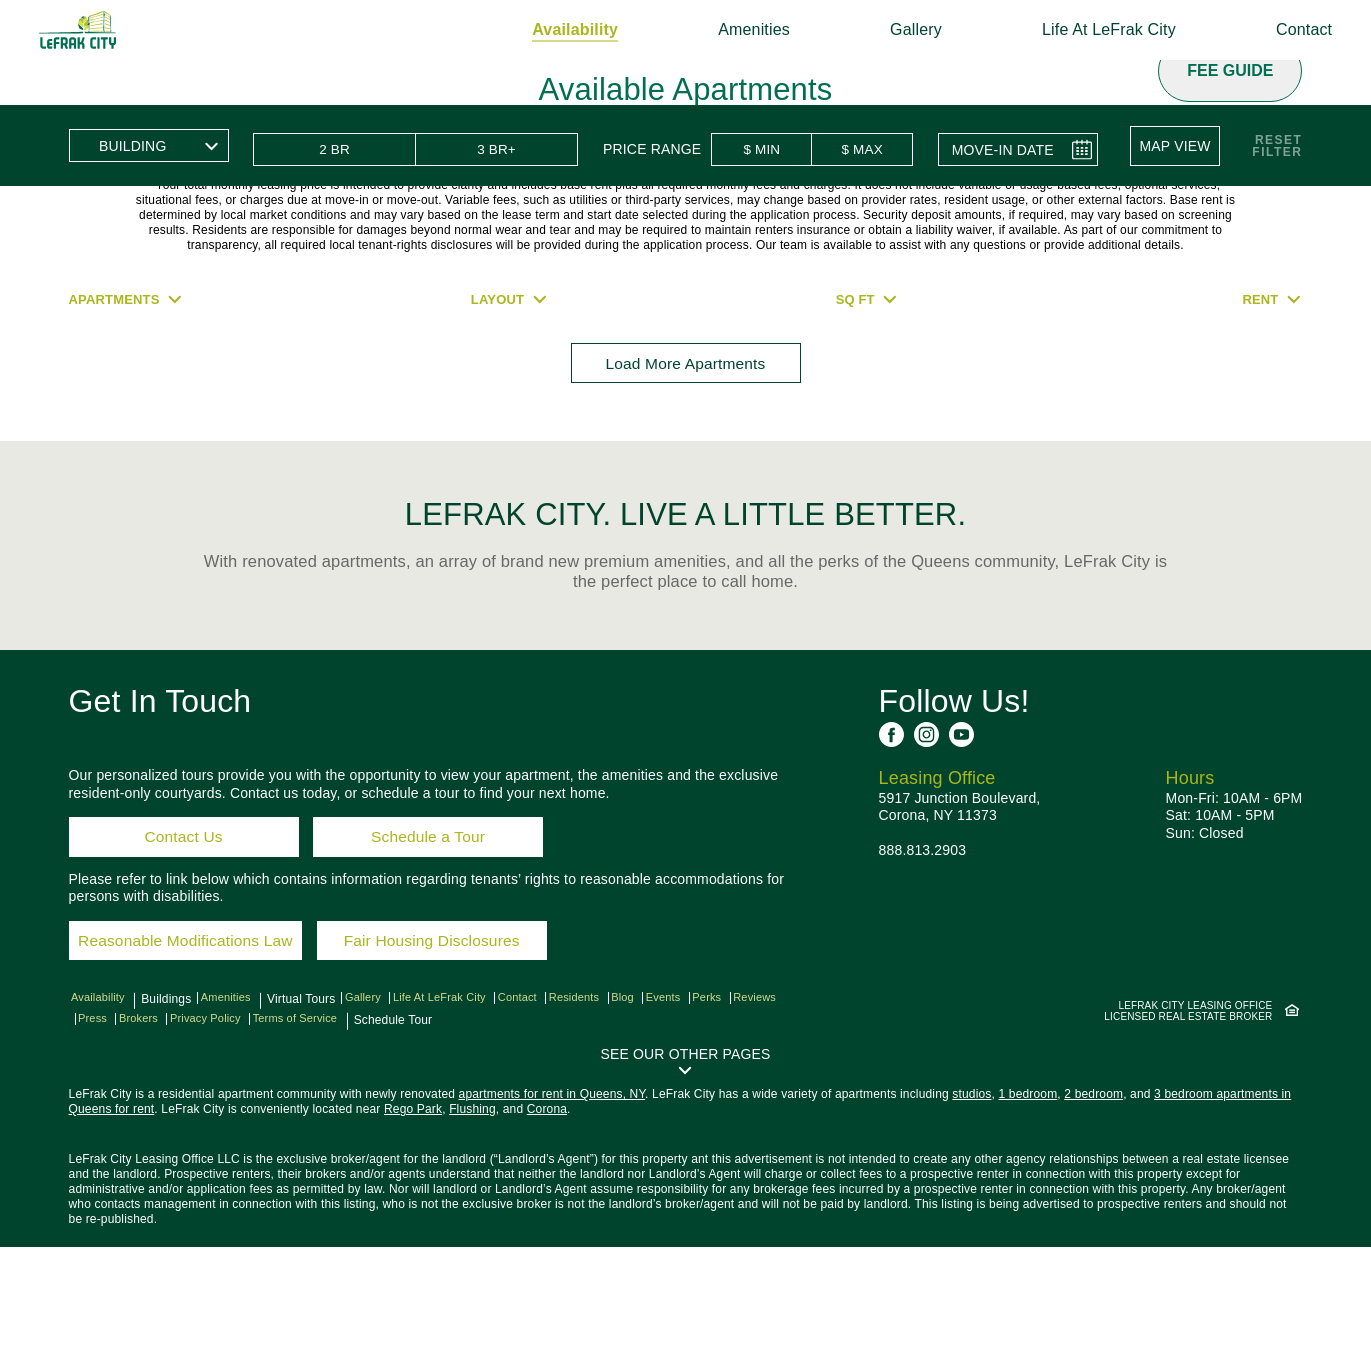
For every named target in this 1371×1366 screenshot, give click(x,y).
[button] (1180, 145)
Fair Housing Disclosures (475, 1053)
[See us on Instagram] (926, 831)
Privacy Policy (283, 1135)
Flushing (472, 1228)
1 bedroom (1028, 1213)
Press (158, 1135)
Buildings (166, 1117)
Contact (1274, 29)
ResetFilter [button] (1277, 145)
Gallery (886, 29)
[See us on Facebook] (891, 831)
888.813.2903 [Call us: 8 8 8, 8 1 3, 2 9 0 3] (923, 947)
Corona (547, 1228)
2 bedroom (1093, 1213)
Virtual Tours (307, 1117)
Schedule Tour (481, 1135)
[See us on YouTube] (961, 831)
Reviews (106, 1135)
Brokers (210, 1135)
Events (707, 1117)
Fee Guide (1230, 70)
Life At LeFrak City (1079, 29)
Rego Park (413, 1228)
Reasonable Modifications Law (204, 1053)
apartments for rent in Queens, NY (552, 1213)
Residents (607, 1117)
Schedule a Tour (433, 939)
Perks (754, 1117)
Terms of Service (382, 1135)
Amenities (724, 29)
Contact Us (183, 939)
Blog (661, 1117)
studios (971, 1213)
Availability (545, 29)
